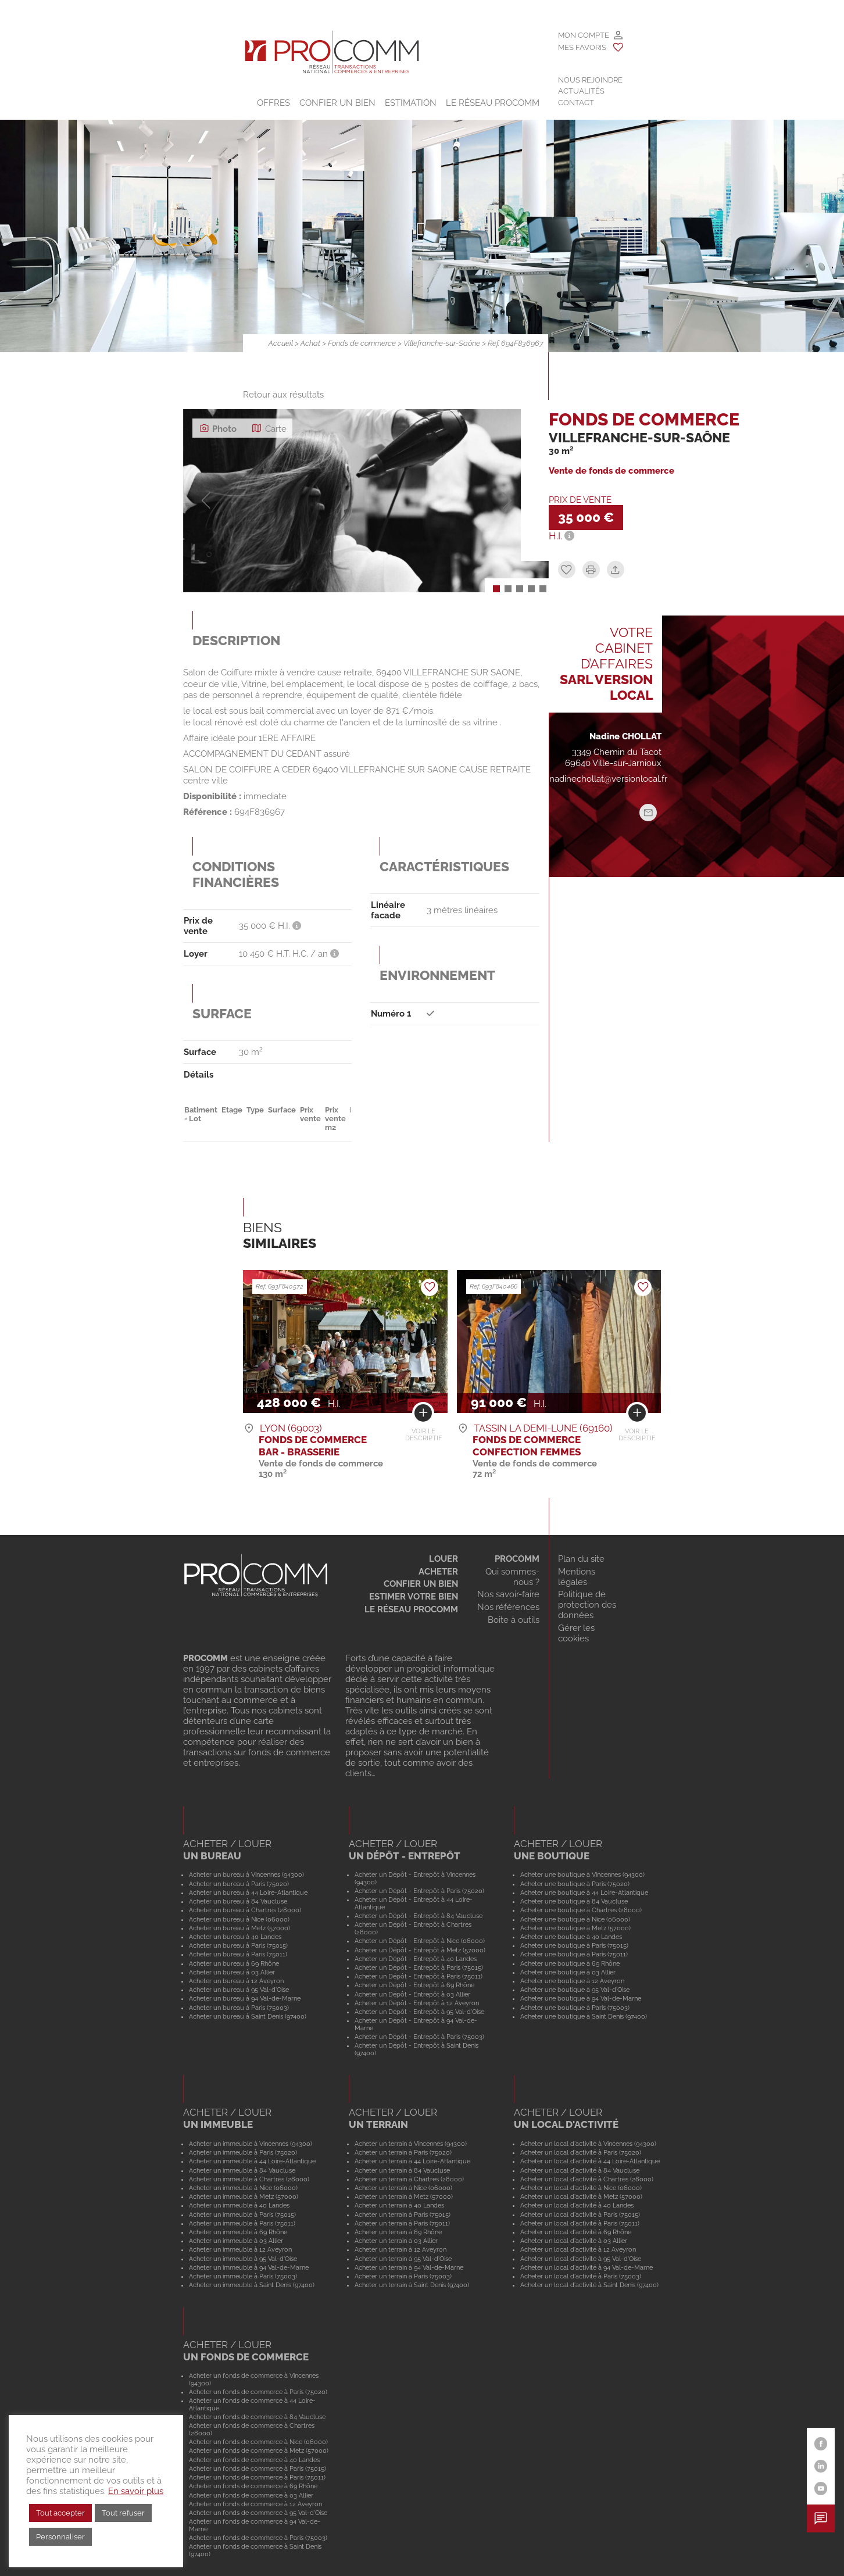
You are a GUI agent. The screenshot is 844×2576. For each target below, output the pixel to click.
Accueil (281, 343)
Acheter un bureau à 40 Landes (235, 1936)
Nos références (508, 1607)
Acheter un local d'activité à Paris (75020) (580, 2152)
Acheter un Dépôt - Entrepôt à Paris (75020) (419, 1890)
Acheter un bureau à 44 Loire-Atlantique (248, 1892)
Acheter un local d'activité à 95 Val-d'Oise (580, 2258)
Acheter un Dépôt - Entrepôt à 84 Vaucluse (418, 1915)
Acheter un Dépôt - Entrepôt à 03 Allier (412, 1994)
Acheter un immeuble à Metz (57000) (243, 2196)
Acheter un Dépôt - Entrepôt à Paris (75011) (418, 1976)
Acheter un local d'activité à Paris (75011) (579, 2223)
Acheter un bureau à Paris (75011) (238, 1954)
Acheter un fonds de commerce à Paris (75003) (258, 2537)
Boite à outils (513, 1620)
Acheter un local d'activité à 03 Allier (573, 2240)
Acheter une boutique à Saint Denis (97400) (583, 2016)
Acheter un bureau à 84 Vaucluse (238, 1901)
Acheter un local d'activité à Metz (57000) (581, 2196)
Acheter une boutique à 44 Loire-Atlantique (584, 1892)
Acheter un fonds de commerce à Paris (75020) (258, 2391)
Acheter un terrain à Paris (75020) (403, 2152)
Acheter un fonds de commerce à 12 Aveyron (255, 2503)
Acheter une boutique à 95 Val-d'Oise (575, 1989)
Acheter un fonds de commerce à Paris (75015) (257, 2468)
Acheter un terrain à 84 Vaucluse (402, 2170)
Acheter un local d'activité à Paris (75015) (580, 2214)
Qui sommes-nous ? (512, 1576)
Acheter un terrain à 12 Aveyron (400, 2249)
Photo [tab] (217, 428)
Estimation (411, 103)
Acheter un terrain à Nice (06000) (403, 2187)
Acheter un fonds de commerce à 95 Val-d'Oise (258, 2512)
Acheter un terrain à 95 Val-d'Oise (403, 2258)
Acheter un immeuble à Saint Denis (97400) (251, 2284)
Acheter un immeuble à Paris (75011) (242, 2223)
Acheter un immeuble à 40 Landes (239, 2205)
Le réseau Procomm (411, 1609)
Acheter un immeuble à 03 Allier (236, 2240)
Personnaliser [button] (60, 2536)
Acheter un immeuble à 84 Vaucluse (242, 2170)
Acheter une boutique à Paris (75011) (574, 1954)
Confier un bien (337, 103)
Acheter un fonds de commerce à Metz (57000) (258, 2450)
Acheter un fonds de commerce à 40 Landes (254, 2459)
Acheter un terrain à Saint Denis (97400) (412, 2284)
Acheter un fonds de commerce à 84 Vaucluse (257, 2416)
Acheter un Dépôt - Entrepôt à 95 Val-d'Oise (419, 2011)
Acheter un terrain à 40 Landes (399, 2205)
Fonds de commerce (362, 343)
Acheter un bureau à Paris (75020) (239, 1883)
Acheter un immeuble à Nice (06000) (243, 2187)
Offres (273, 103)
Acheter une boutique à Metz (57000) (575, 1927)
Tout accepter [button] (60, 2513)
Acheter (438, 1571)
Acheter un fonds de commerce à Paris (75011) (257, 2477)
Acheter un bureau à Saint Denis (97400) (247, 2016)
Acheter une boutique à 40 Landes (571, 1936)
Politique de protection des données (587, 1604)
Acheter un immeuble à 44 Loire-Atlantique (252, 2161)
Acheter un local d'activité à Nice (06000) (581, 2187)
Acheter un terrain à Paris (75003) (403, 2276)
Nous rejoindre (590, 80)
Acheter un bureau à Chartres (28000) (245, 1909)
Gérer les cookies (576, 1633)
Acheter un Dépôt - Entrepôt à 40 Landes (416, 1958)
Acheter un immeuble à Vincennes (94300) (250, 2143)
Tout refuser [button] (123, 2513)
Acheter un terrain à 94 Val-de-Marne (409, 2267)
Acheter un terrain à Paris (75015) (402, 2214)
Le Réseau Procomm (492, 103)
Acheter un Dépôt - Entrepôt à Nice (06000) (420, 1940)
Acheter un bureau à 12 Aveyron (236, 1980)
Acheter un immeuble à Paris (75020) (243, 2152)
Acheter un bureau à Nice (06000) (239, 1919)
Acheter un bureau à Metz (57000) (239, 1927)
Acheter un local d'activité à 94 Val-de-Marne (586, 2267)
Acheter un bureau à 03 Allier (232, 1972)
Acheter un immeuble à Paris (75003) (243, 2276)
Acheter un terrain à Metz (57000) (404, 2196)
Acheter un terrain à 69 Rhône (398, 2231)
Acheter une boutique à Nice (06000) (575, 1919)
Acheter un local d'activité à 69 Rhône (575, 2231)
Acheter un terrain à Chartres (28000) (409, 2179)
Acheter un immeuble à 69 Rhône (238, 2231)
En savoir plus (135, 2491)
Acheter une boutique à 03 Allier (568, 1972)
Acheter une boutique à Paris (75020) (575, 1883)
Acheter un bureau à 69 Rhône (234, 1963)
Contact (576, 102)
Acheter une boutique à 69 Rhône (570, 1963)
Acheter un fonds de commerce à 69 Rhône (253, 2485)
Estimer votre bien (413, 1596)
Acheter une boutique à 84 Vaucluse (574, 1901)
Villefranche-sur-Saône (441, 343)
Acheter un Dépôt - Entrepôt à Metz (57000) (420, 1950)
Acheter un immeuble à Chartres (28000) (249, 2179)
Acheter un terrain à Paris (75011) (402, 2223)
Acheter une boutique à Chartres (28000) (581, 1909)
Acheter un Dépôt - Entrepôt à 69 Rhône (414, 1984)
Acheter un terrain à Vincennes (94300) (411, 2143)
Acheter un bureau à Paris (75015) (238, 1945)
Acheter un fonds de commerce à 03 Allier (251, 2495)
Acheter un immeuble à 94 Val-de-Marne (249, 2267)
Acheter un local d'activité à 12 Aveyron (578, 2249)
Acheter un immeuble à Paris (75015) (242, 2214)
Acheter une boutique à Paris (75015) (574, 1945)
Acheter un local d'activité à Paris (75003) (580, 2276)
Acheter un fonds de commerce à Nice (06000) (258, 2441)
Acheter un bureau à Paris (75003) (239, 2007)
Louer (443, 1559)
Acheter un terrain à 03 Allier (396, 2240)
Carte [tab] (269, 428)
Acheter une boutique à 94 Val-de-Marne (580, 1998)
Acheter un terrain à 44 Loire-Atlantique (412, 2161)
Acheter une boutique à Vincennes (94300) (582, 1874)
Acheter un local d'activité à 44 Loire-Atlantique (590, 2161)
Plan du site (581, 1559)
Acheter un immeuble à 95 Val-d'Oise (243, 2258)
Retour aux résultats (283, 394)
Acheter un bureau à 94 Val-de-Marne (245, 1998)
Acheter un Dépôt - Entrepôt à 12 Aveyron (417, 2002)
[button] (496, 588)
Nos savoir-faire (508, 1594)
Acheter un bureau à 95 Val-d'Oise (239, 1989)
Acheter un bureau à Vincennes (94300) (246, 1874)
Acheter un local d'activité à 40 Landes (577, 2205)
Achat (310, 343)
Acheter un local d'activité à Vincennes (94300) (588, 2143)
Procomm (517, 1559)
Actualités (581, 91)
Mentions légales (576, 1576)
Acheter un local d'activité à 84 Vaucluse (579, 2170)
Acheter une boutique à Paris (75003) (575, 2007)
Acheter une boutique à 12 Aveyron (572, 1980)
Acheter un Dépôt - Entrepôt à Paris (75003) (419, 2036)
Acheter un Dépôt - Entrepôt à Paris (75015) (419, 1967)
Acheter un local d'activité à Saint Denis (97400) (589, 2284)
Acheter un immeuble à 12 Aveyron (240, 2249)
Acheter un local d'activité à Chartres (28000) (586, 2179)
